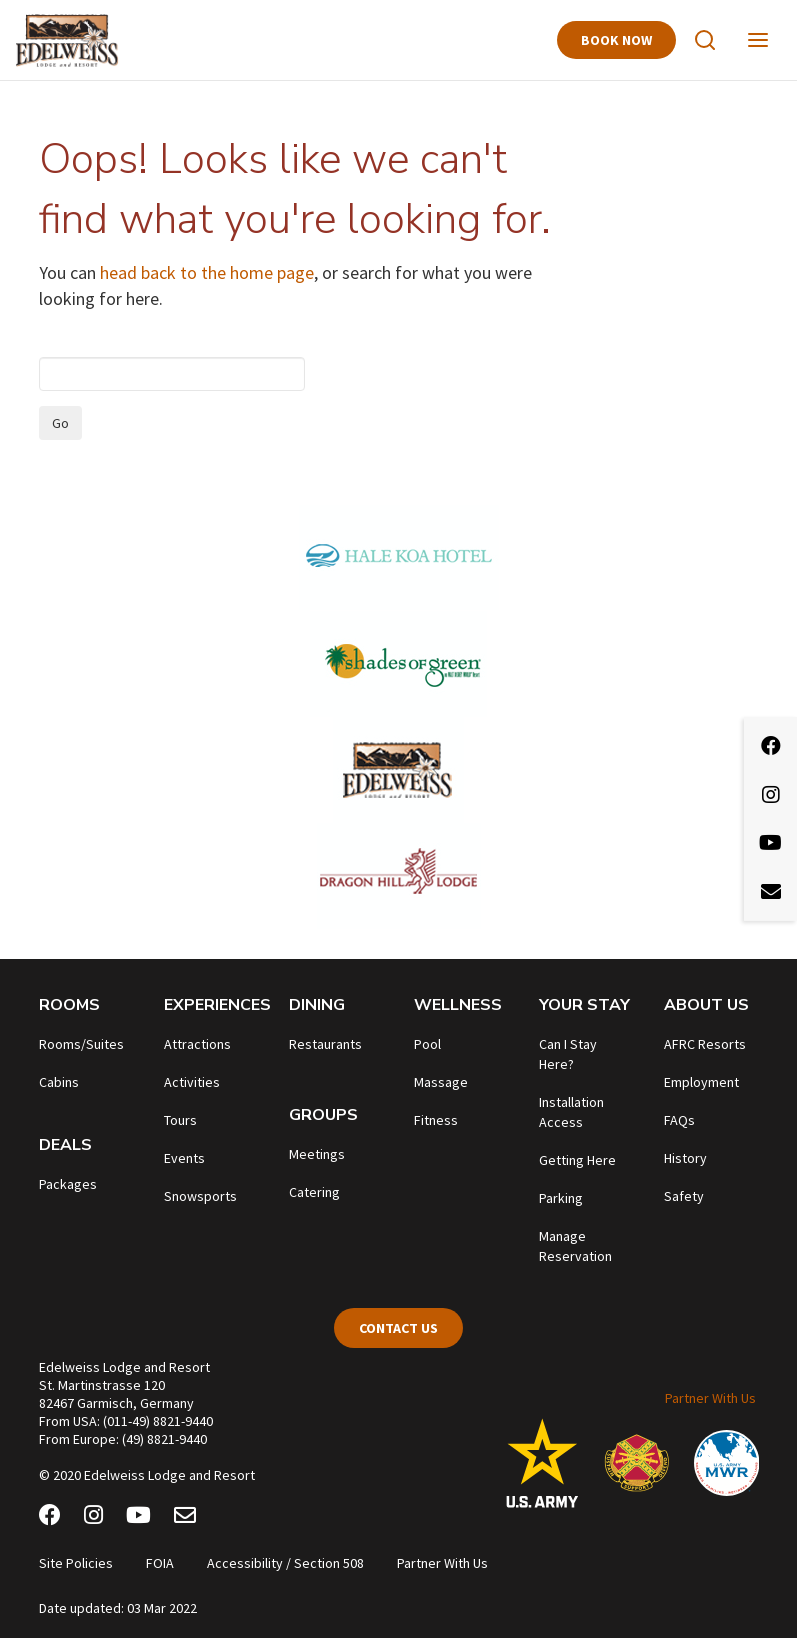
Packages (68, 1184)
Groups (323, 1115)
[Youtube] (138, 1518)
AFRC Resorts (705, 1044)
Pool (427, 1044)
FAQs (679, 1120)
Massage (441, 1082)
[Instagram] (93, 1518)
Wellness (458, 1005)
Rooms (69, 1005)
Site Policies (76, 1563)
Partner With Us (710, 1398)
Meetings (317, 1154)
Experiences (217, 1005)
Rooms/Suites (81, 1044)
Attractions (197, 1044)
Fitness (436, 1120)
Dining (317, 1005)
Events (184, 1158)
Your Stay (584, 1005)
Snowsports (200, 1196)
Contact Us (398, 1328)
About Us (706, 1005)
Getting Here (577, 1160)
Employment (701, 1082)
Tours (180, 1120)
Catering (314, 1192)
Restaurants (325, 1044)
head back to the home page (207, 272)
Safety (684, 1196)
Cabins (59, 1082)
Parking (561, 1198)
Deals (65, 1145)
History (685, 1158)
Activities (192, 1082)
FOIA (160, 1563)
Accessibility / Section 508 (285, 1563)
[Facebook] (50, 1518)
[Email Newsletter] (185, 1518)
